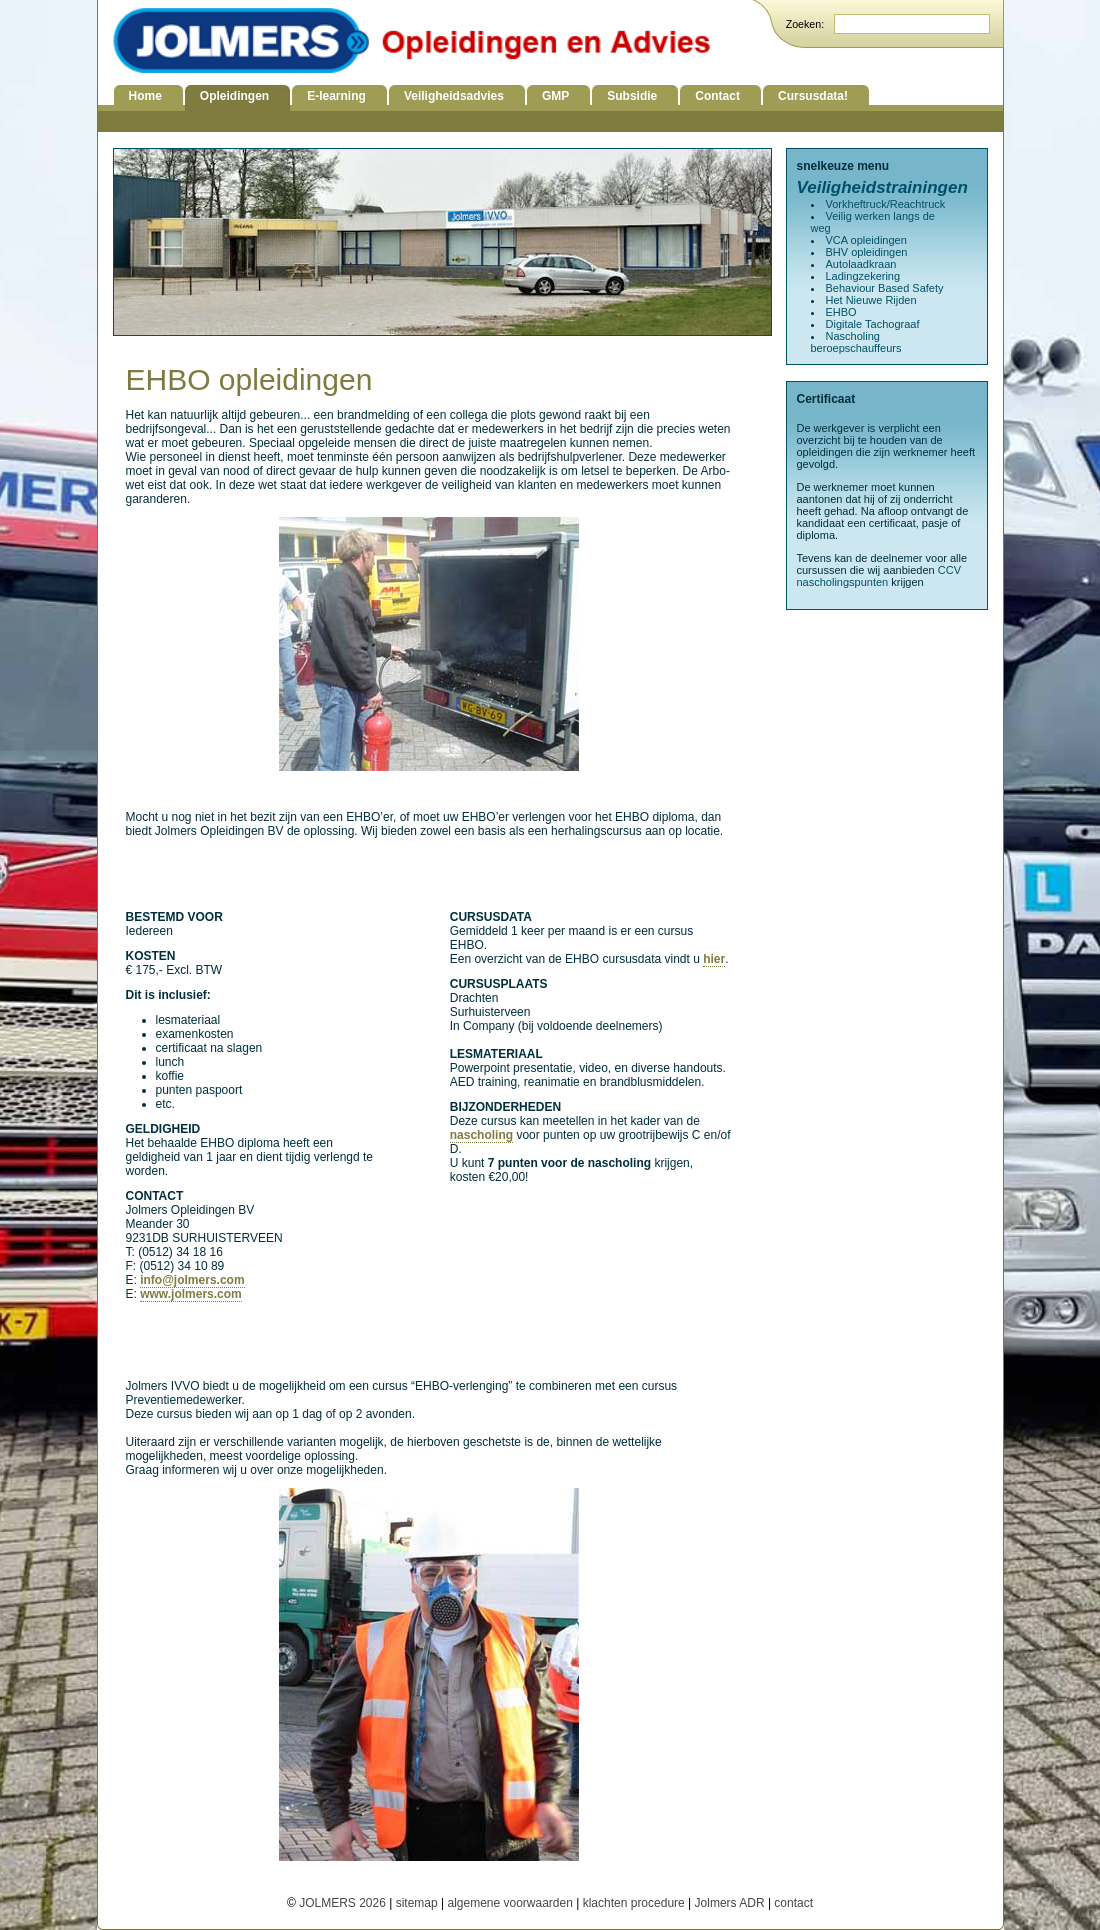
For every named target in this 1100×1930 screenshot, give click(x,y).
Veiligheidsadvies (454, 96)
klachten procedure (634, 1903)
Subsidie (632, 96)
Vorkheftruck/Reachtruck (886, 204)
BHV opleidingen (867, 252)
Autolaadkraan (861, 264)
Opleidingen (234, 96)
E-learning (336, 96)
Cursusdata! (813, 96)
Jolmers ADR (730, 1903)
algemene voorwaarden (509, 1903)
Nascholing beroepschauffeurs (856, 342)
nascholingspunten (843, 582)
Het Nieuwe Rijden (871, 300)
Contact (717, 96)
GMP (555, 96)
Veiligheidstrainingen (882, 187)
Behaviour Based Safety (885, 288)
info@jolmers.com (192, 1280)
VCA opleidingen (866, 240)
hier (714, 959)
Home (145, 96)
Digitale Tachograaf (873, 324)
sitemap (417, 1903)
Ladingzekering (863, 276)
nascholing (481, 1135)
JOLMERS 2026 (344, 1903)
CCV (949, 570)
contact (793, 1903)
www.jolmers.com (191, 1294)
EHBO (841, 312)
